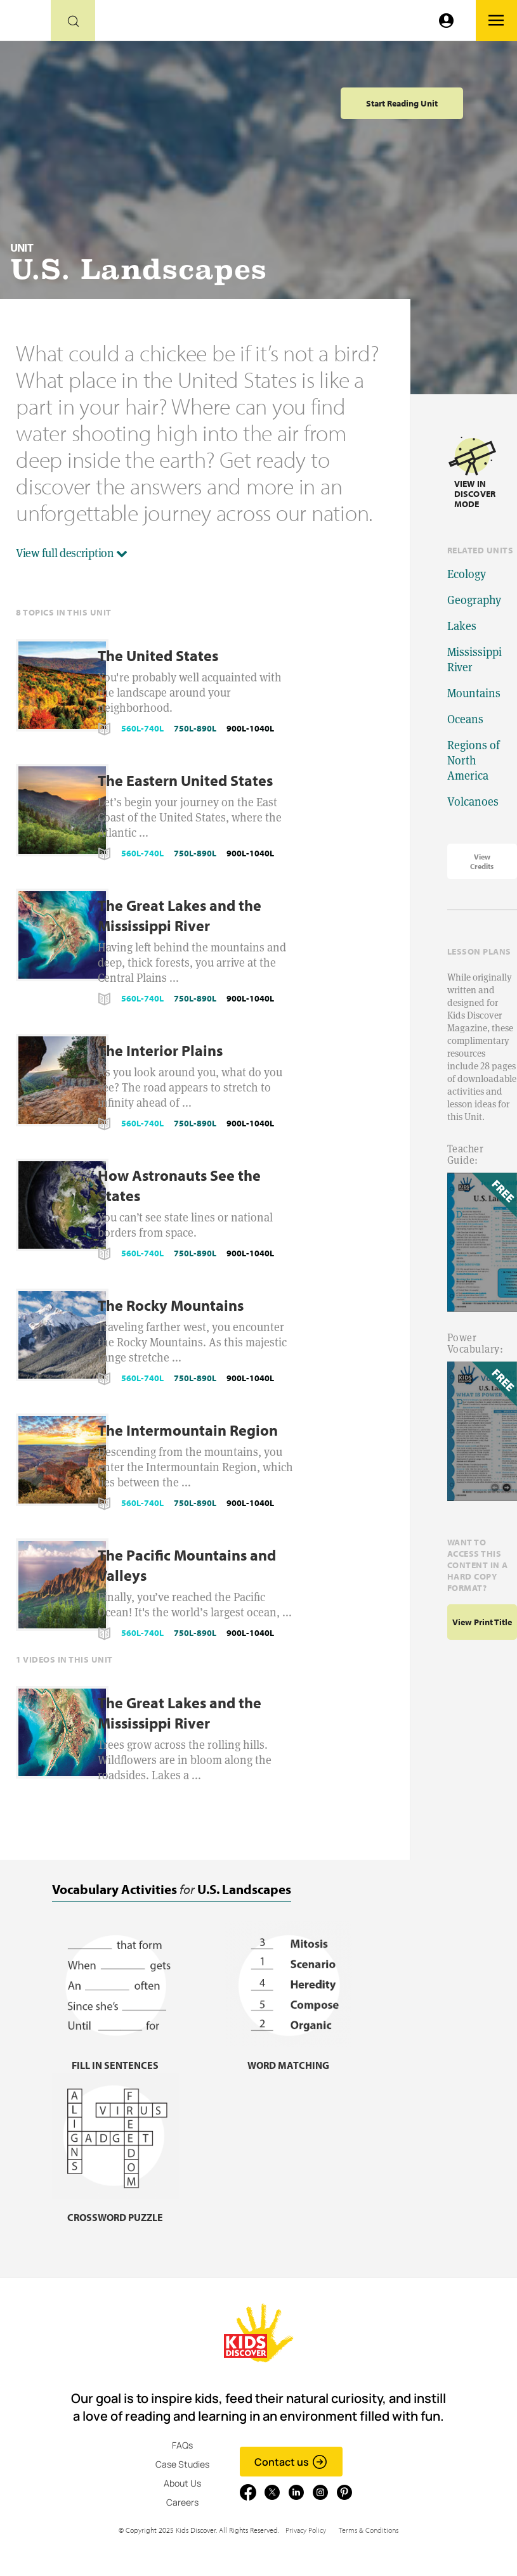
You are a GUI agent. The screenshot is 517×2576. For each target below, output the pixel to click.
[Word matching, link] (288, 2057)
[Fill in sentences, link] (115, 2057)
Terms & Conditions (368, 2530)
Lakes (461, 626)
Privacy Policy (305, 2530)
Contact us (290, 2462)
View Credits (482, 861)
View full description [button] (72, 553)
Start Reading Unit (402, 103)
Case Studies (182, 2464)
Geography (474, 600)
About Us (182, 2483)
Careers (182, 2502)
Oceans (465, 719)
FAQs (182, 2445)
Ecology (466, 574)
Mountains (474, 693)
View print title (482, 1622)
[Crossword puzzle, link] (115, 2209)
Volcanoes (473, 801)
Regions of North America (473, 760)
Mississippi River (474, 659)
